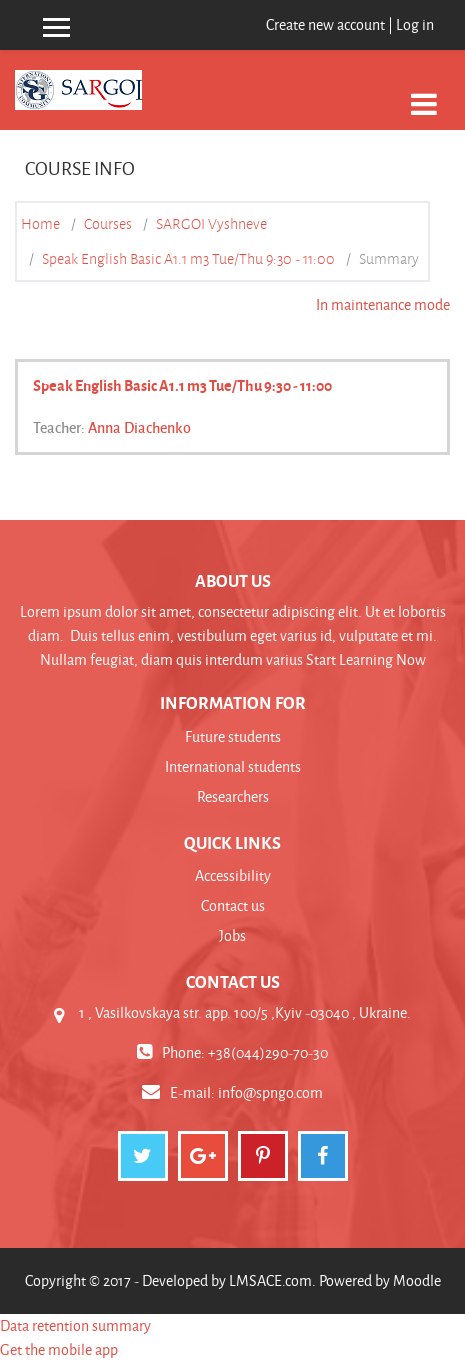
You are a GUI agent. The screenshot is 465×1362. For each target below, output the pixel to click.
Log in (415, 24)
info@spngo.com (270, 1092)
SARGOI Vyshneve (211, 224)
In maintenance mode (383, 304)
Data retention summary (75, 1325)
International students (233, 766)
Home (40, 224)
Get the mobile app (59, 1349)
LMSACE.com (270, 1280)
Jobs (232, 935)
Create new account (325, 24)
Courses (108, 224)
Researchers (233, 796)
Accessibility (233, 875)
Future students (233, 736)
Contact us (233, 905)
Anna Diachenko (139, 427)
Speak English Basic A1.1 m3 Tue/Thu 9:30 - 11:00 (188, 259)
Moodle (417, 1280)
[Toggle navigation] (424, 93)
